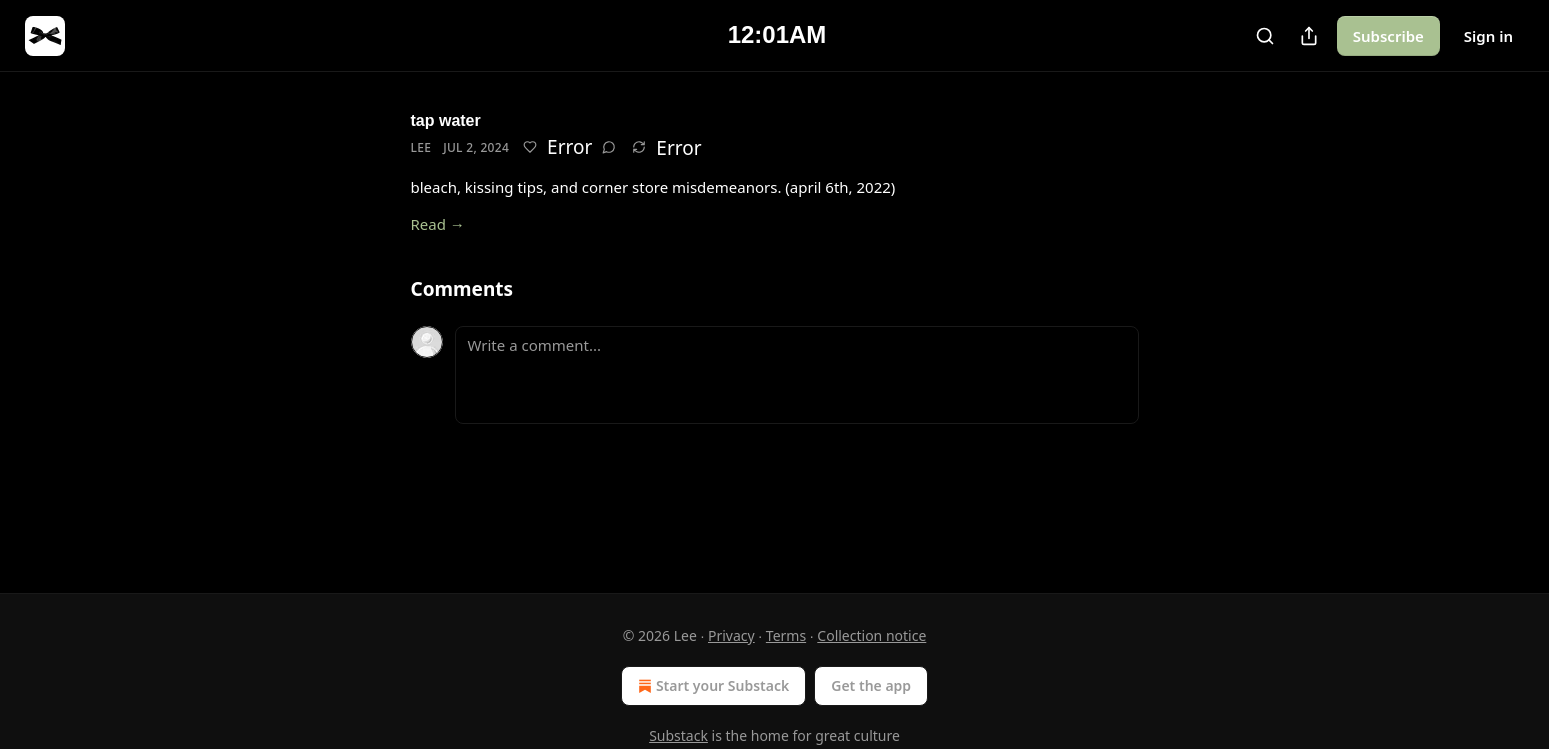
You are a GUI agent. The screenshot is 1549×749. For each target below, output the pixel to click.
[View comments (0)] (609, 147)
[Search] (1265, 36)
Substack (678, 735)
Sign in (1488, 36)
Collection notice (871, 635)
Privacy (731, 635)
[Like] (530, 147)
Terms (786, 635)
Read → (438, 224)
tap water (446, 120)
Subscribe (1388, 36)
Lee (421, 147)
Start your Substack (711, 686)
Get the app (871, 685)
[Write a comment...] (797, 375)
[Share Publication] (1309, 36)
